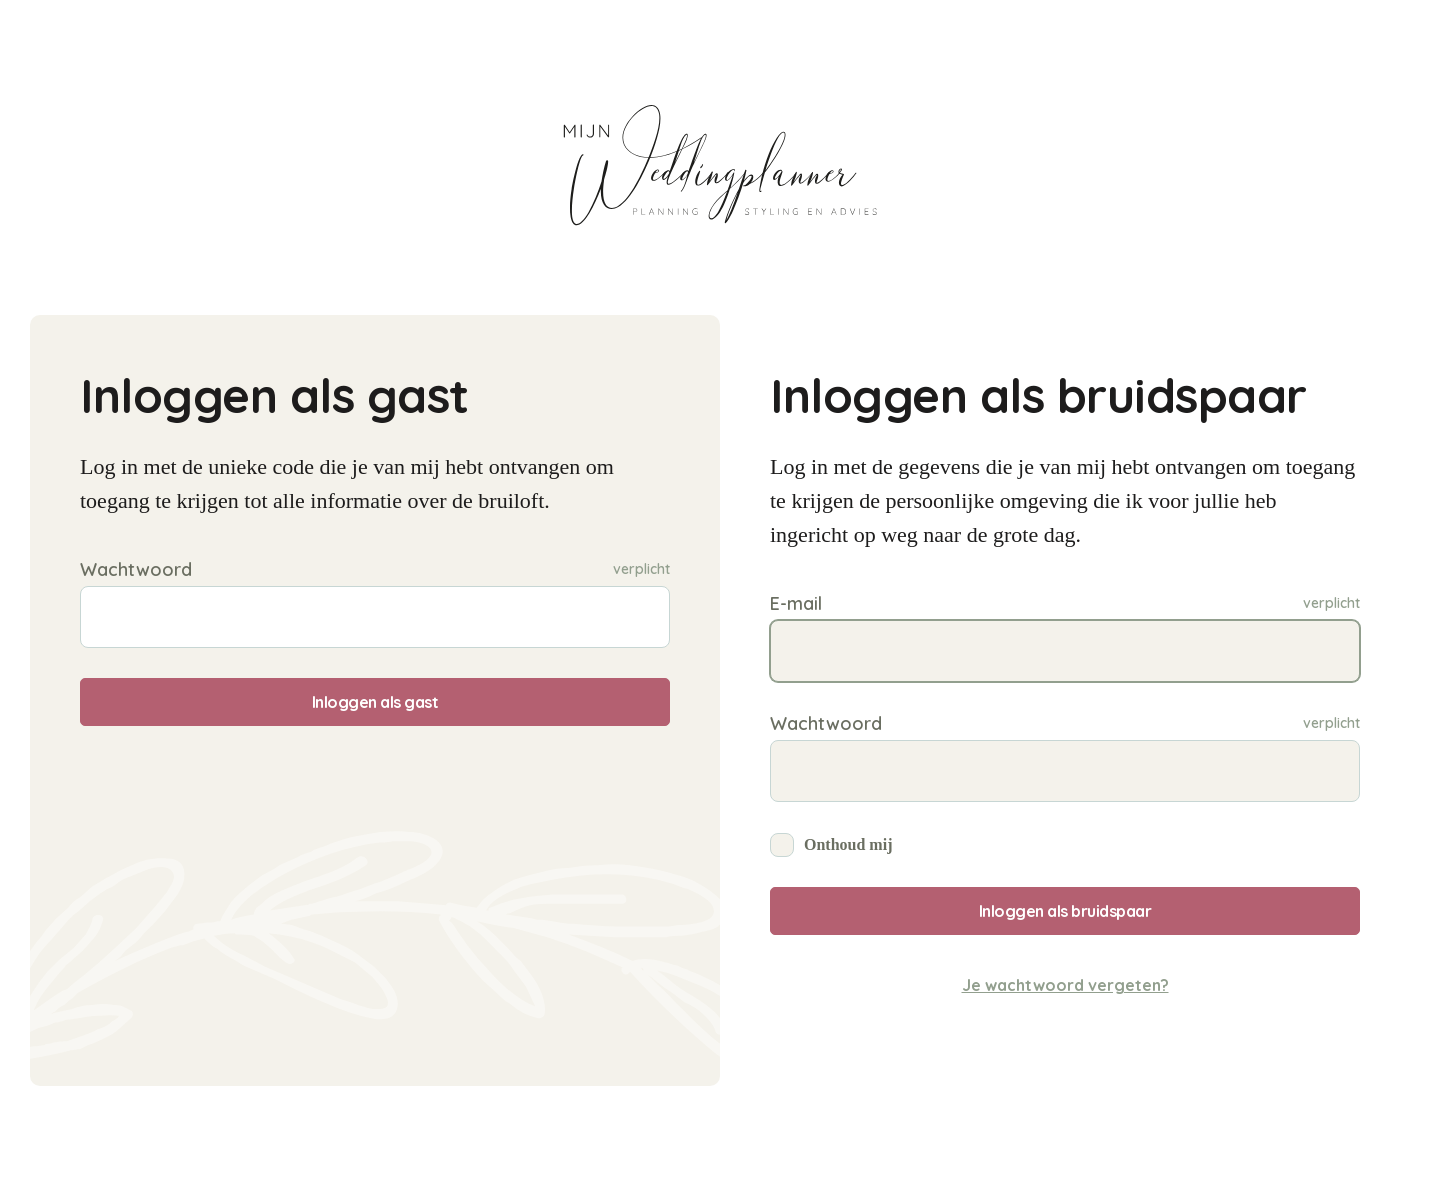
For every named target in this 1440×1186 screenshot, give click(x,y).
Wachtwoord (136, 569)
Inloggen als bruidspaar (1065, 911)
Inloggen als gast (375, 702)
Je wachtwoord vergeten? (1065, 985)
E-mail (796, 603)
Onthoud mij (848, 844)
